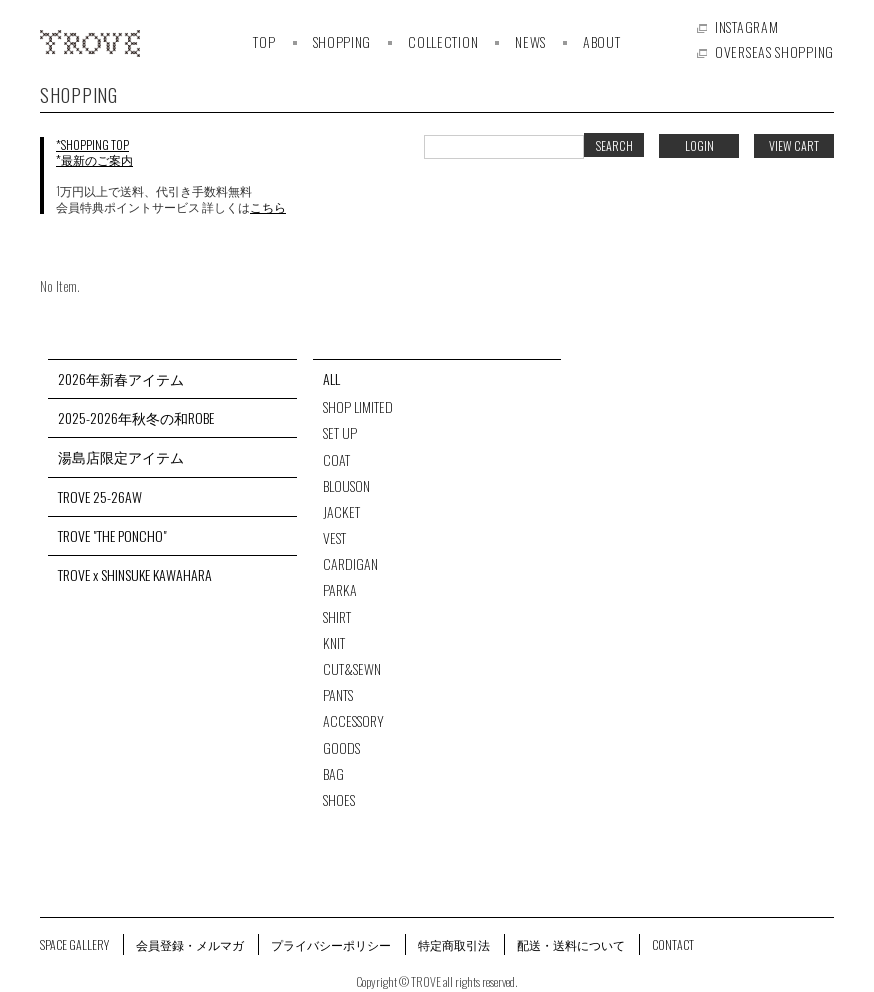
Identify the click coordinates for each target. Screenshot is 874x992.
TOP (264, 41)
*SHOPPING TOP (92, 144)
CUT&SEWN (352, 669)
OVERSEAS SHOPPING (774, 51)
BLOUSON (346, 486)
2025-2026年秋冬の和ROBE (136, 418)
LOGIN (699, 145)
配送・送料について (571, 944)
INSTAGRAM (746, 26)
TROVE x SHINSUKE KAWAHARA (135, 575)
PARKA (340, 590)
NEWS (530, 41)
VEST (334, 538)
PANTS (338, 695)
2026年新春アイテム (121, 379)
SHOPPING (342, 41)
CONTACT (673, 944)
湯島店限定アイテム (121, 457)
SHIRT (337, 617)
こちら (268, 206)
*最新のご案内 (94, 159)
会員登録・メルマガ (190, 944)
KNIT (334, 643)
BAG (333, 774)
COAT (336, 460)
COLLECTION (443, 41)
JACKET (341, 512)
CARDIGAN (350, 564)
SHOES (339, 800)
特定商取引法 (454, 944)
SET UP (340, 433)
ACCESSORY (353, 721)
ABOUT (602, 41)
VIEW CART (794, 145)
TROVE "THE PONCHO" (112, 536)
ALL (331, 379)
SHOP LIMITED (358, 407)
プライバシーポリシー (331, 944)
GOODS (341, 748)
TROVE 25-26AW (100, 497)
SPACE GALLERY (74, 944)
